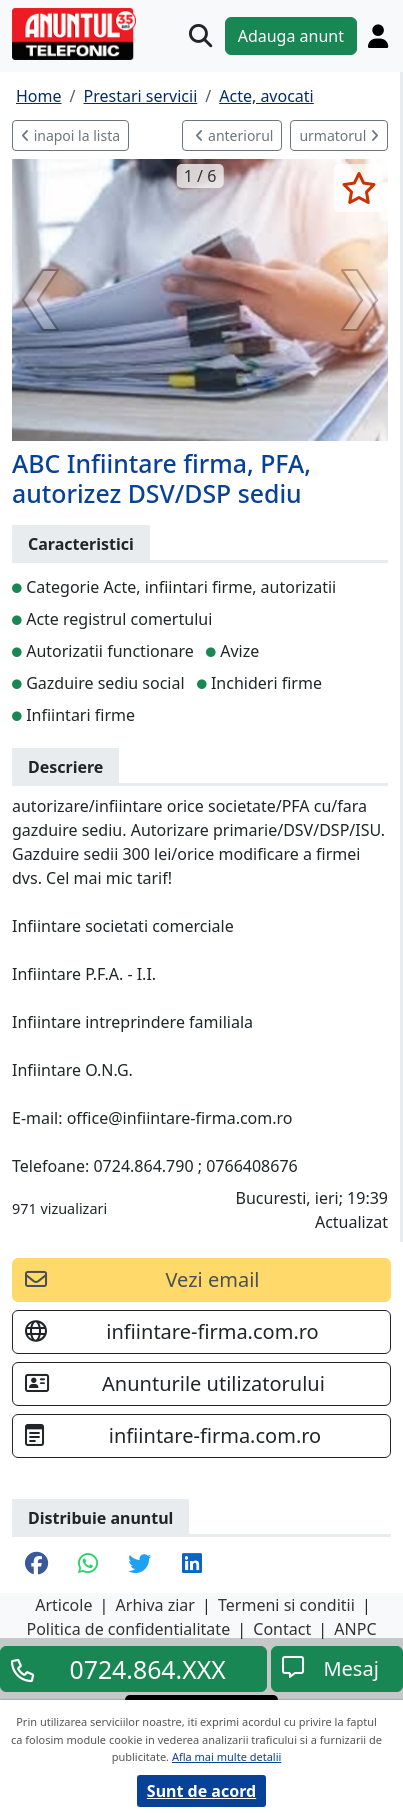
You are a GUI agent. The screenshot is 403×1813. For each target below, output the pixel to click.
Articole (63, 1605)
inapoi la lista (70, 135)
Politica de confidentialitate (128, 1629)
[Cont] (378, 36)
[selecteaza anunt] (358, 188)
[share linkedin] (192, 1565)
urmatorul (339, 135)
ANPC (355, 1629)
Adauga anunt (291, 36)
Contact (282, 1629)
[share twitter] (139, 1565)
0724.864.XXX (148, 1669)
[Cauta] (200, 35)
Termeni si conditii (286, 1605)
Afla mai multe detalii (226, 1756)
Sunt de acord (201, 1791)
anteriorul (234, 135)
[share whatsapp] (88, 1565)
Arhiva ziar (155, 1605)
